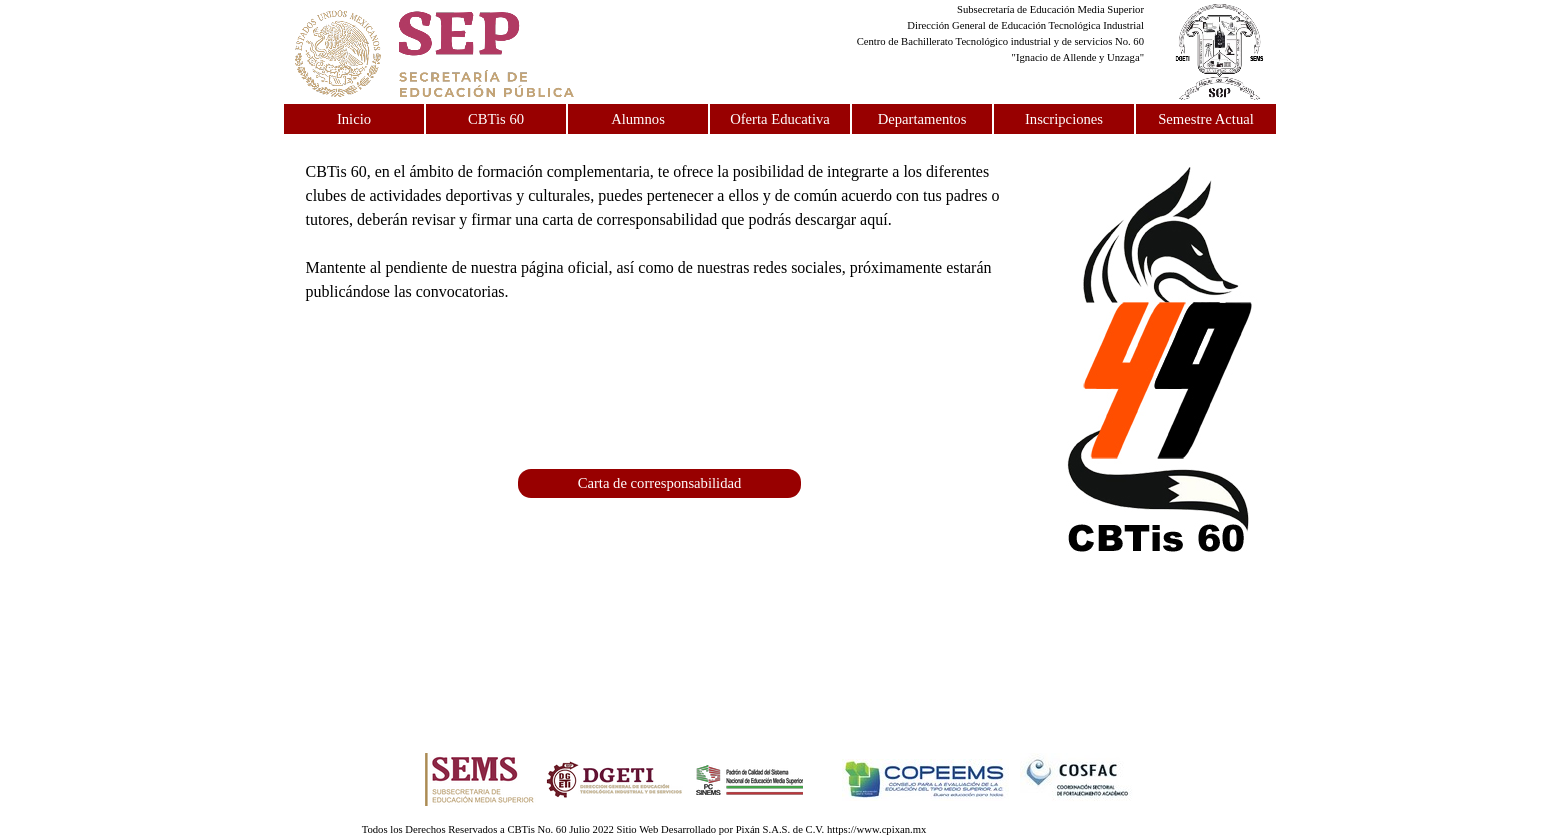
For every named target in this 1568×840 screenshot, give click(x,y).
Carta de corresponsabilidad (660, 483)
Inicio (354, 119)
